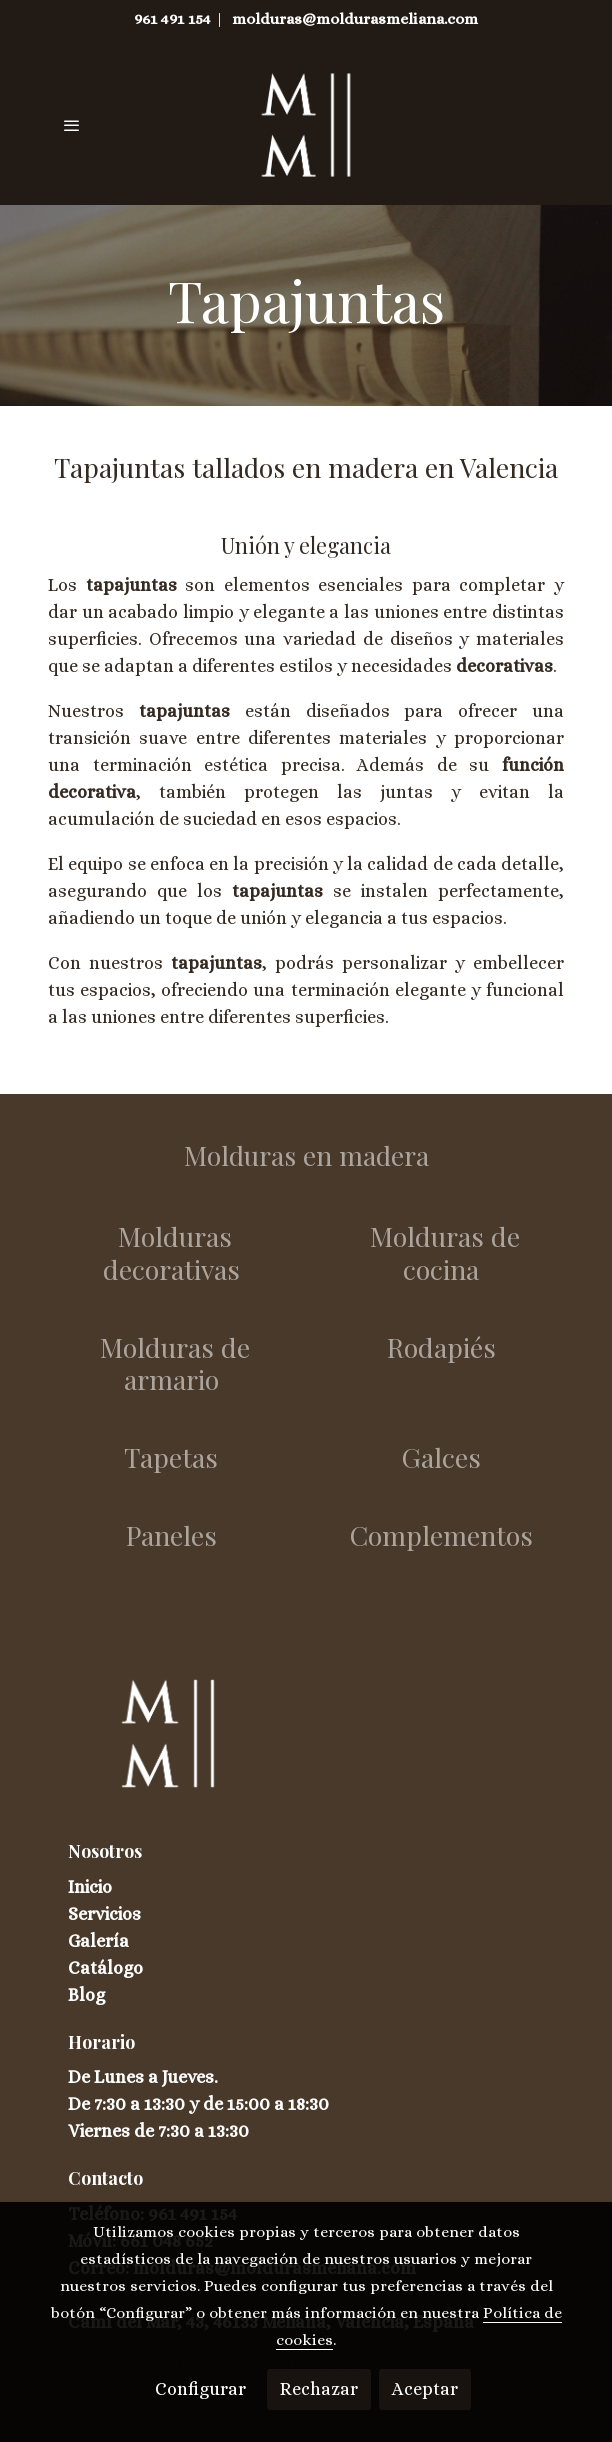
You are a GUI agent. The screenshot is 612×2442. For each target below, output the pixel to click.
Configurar (200, 2389)
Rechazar (319, 2389)
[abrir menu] (72, 125)
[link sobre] (306, 1745)
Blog (86, 1995)
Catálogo (105, 1968)
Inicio (90, 1887)
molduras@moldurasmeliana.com (355, 19)
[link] (306, 125)
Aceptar (425, 2389)
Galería (98, 1941)
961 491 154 (172, 19)
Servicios (104, 1914)
